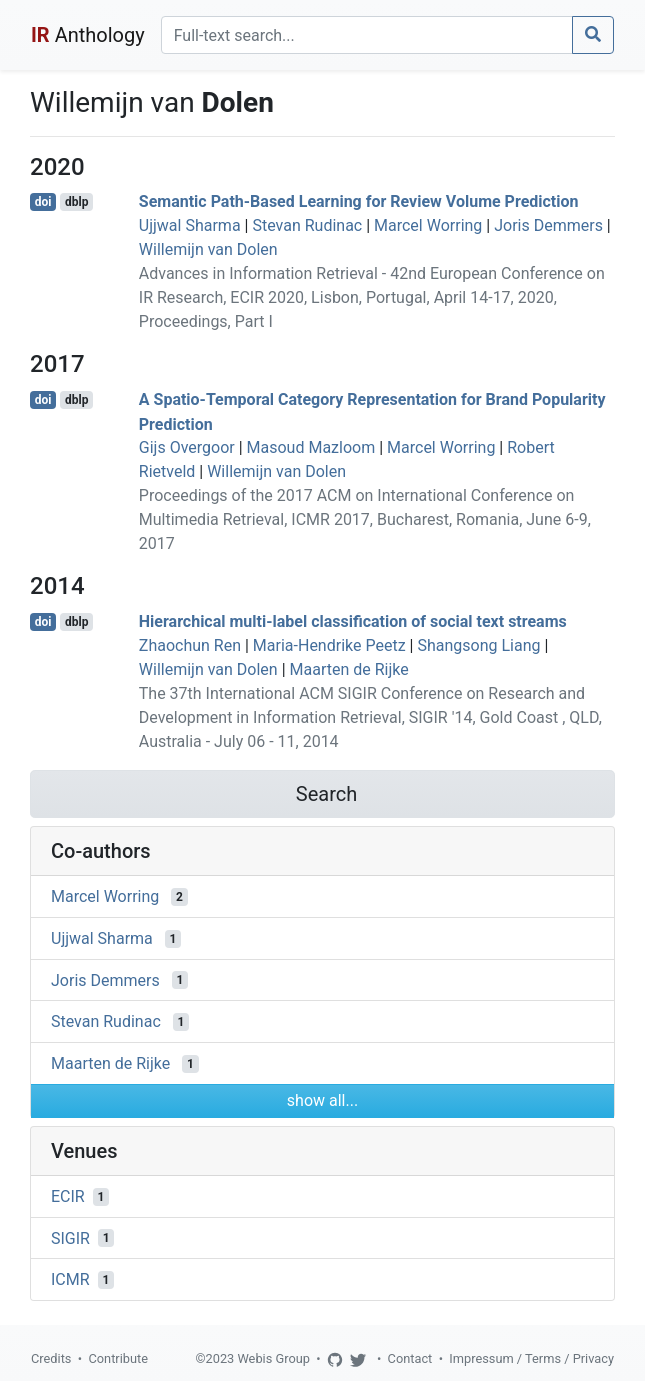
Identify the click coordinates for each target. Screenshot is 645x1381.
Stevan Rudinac (307, 225)
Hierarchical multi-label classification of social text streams (353, 621)
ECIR (68, 1196)
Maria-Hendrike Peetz (329, 645)
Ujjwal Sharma (190, 225)
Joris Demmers (548, 225)
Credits (51, 1358)
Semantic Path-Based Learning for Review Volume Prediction (359, 201)
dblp (76, 202)
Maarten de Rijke (349, 669)
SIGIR (70, 1237)
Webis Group (273, 1358)
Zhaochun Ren (190, 645)
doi (43, 202)
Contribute (118, 1358)
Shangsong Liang (478, 645)
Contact (410, 1358)
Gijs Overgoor (187, 447)
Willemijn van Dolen (208, 249)
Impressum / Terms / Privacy (531, 1358)
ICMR (70, 1279)
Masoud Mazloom (311, 447)
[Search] (367, 35)
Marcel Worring (428, 225)
